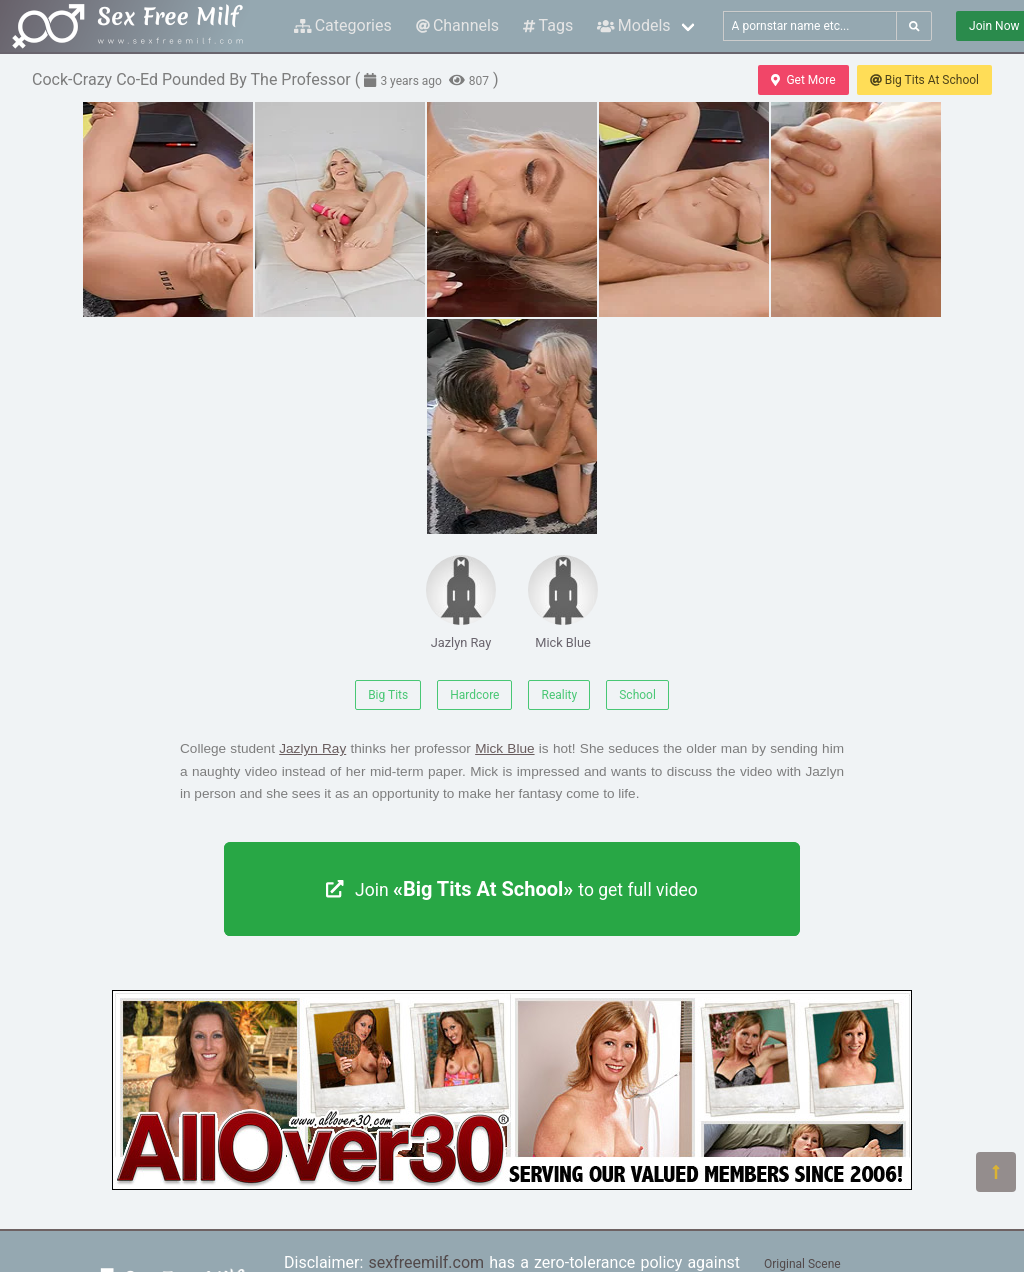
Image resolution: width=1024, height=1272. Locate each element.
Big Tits (388, 695)
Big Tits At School (925, 80)
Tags (548, 25)
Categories (343, 25)
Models (633, 25)
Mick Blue (563, 602)
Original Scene (802, 1264)
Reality (559, 695)
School (637, 695)
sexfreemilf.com (426, 1262)
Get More (803, 80)
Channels (457, 25)
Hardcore (474, 695)
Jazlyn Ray (461, 602)
